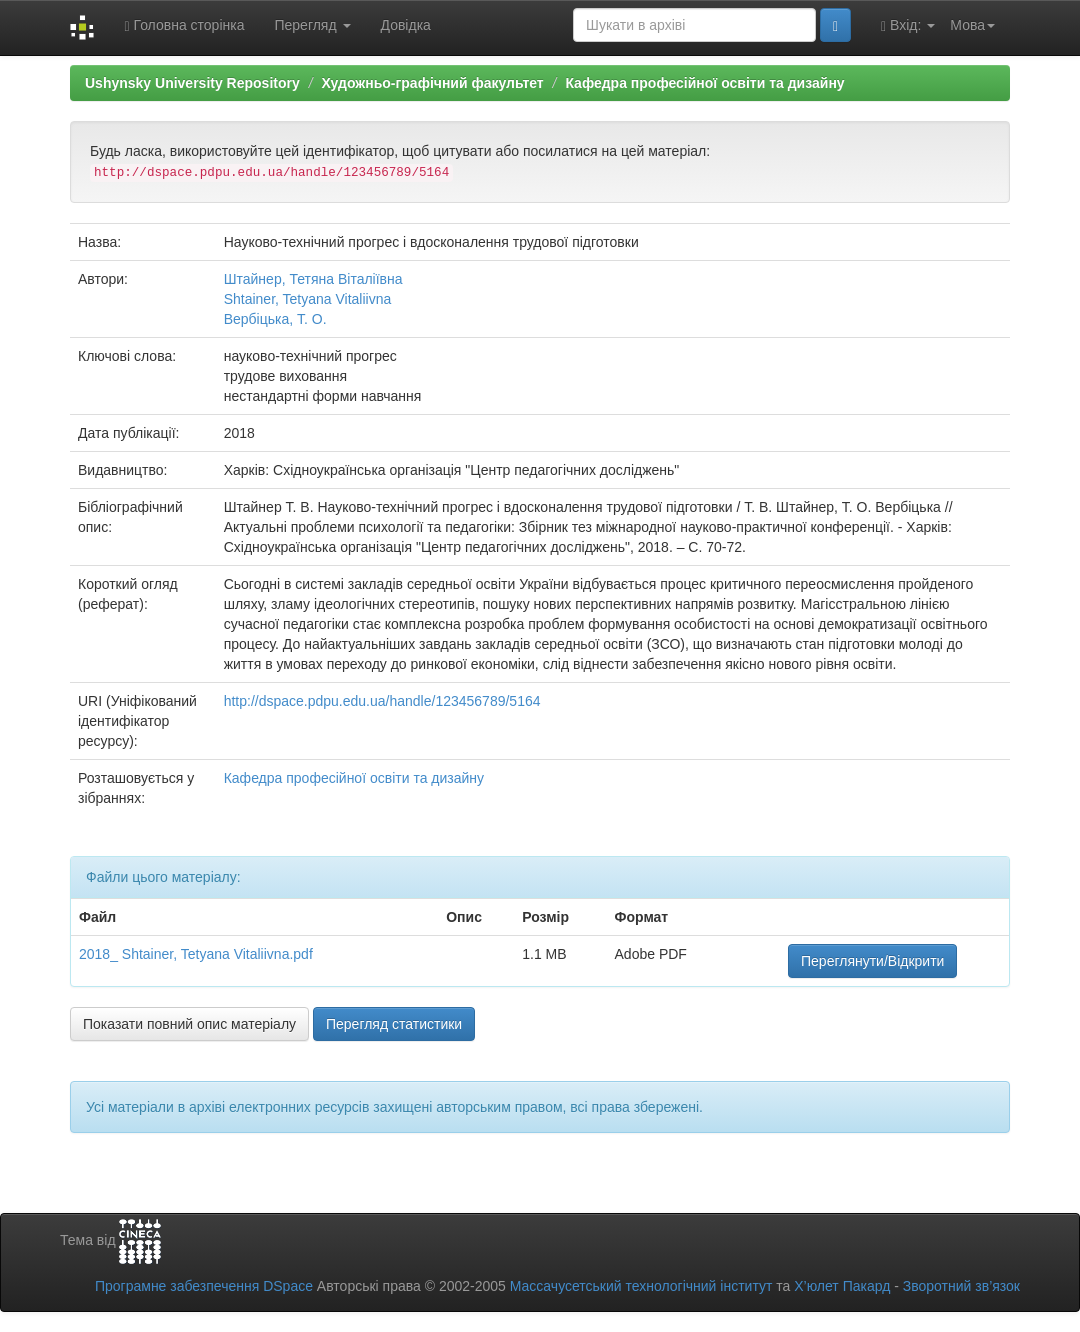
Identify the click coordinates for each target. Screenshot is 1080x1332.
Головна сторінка (184, 25)
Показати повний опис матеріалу (189, 1024)
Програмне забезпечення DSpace (204, 1286)
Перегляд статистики (394, 1024)
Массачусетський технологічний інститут (641, 1286)
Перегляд (312, 25)
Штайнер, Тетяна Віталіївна (313, 279)
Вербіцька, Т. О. (275, 319)
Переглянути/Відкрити (872, 961)
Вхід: (908, 25)
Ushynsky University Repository (192, 83)
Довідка (406, 25)
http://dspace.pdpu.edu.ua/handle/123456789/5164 (382, 701)
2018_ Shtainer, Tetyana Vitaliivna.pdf (196, 954)
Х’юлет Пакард (842, 1286)
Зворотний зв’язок (961, 1286)
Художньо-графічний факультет (432, 83)
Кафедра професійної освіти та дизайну (704, 83)
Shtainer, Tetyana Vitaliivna (308, 299)
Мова (972, 25)
